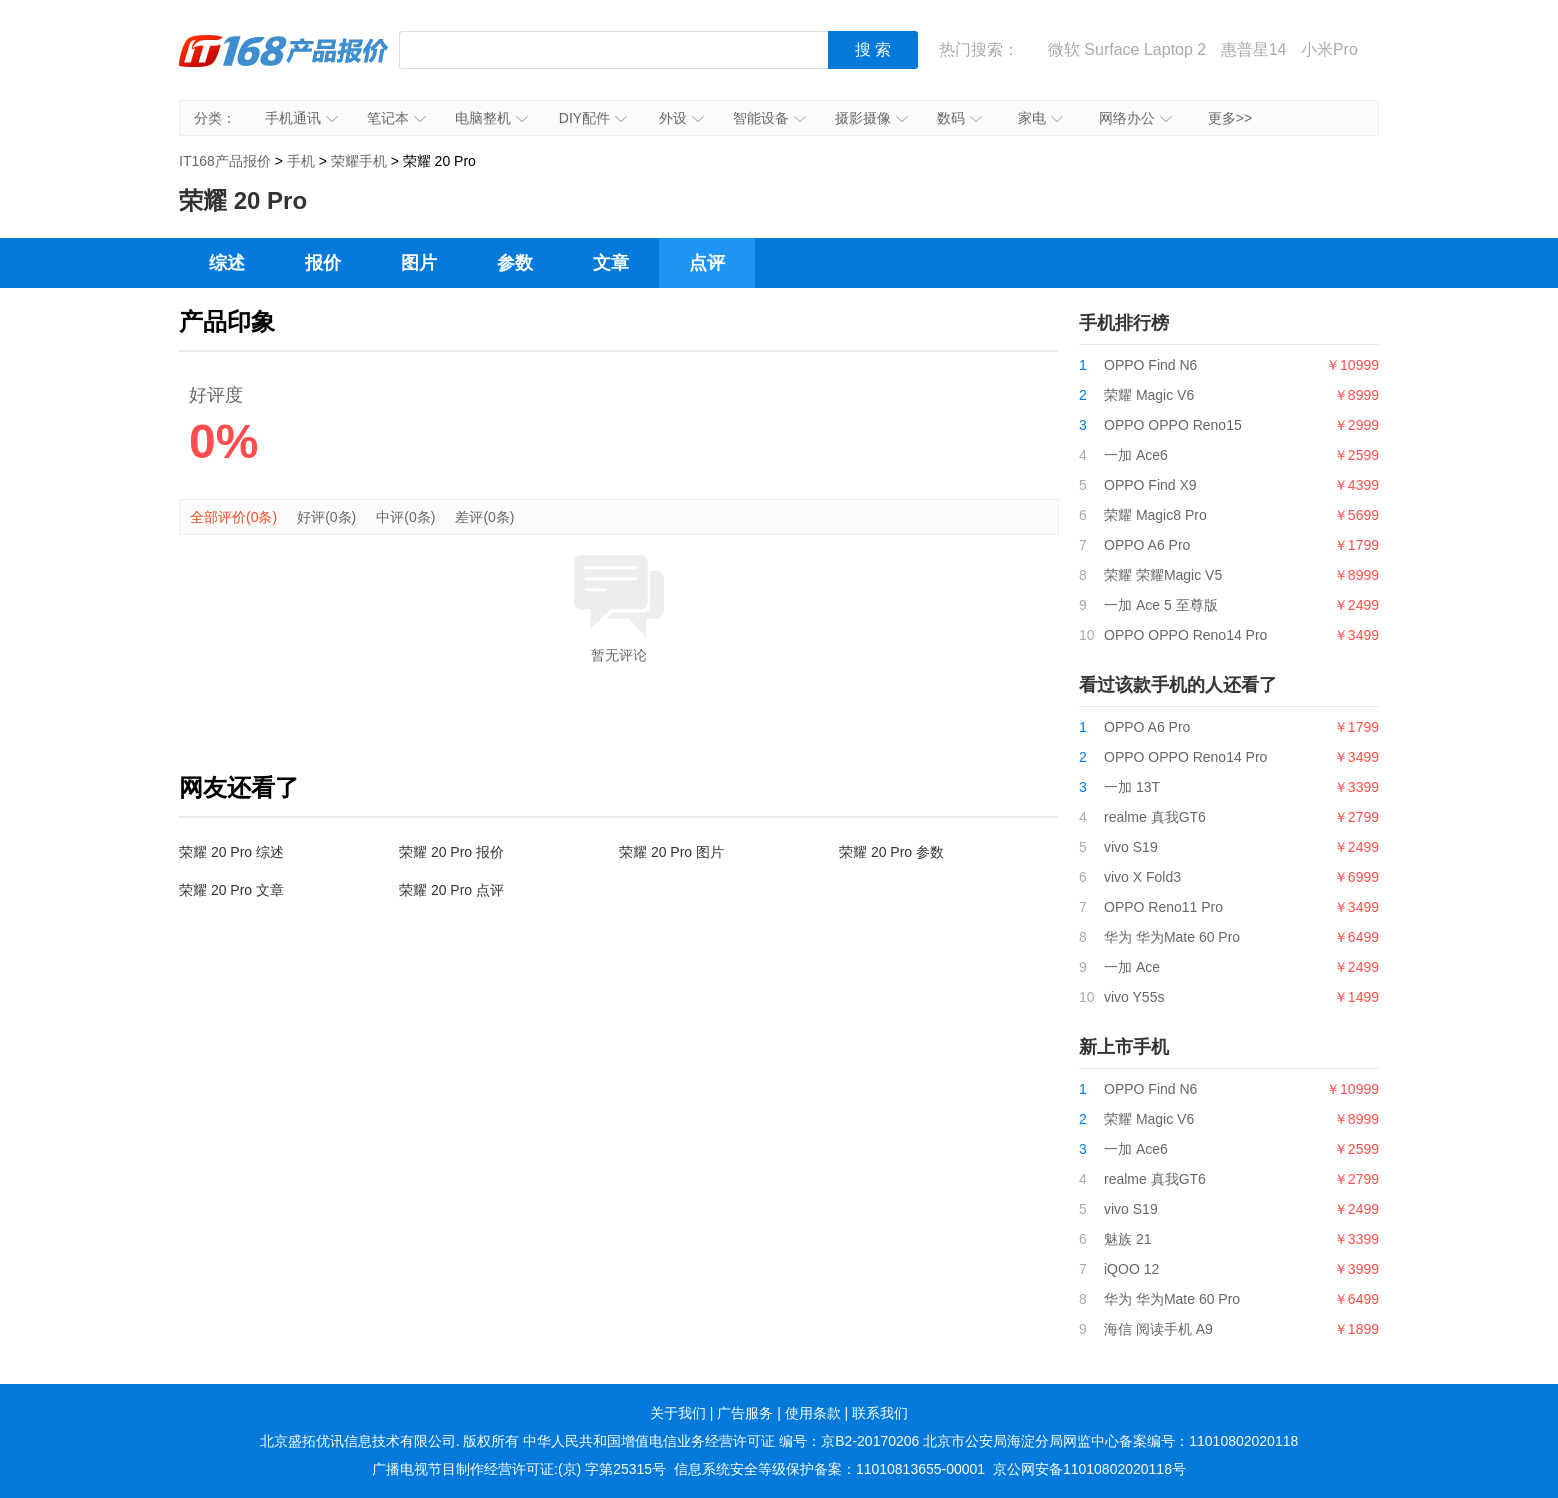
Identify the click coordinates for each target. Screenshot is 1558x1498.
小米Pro (1329, 49)
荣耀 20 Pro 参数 (891, 852)
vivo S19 (1131, 847)
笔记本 (396, 118)
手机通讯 (301, 118)
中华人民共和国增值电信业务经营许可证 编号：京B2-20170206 (721, 1441)
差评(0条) (484, 517)
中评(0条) (405, 517)
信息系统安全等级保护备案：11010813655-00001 (829, 1469)
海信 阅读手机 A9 (1158, 1329)
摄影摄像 (871, 118)
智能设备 (769, 118)
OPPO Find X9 (1150, 485)
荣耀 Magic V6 (1149, 395)
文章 (611, 263)
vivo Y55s (1134, 997)
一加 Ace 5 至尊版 (1161, 605)
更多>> (1230, 118)
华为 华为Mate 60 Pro (1172, 937)
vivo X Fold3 (1142, 877)
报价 (323, 263)
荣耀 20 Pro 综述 (231, 852)
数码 (959, 118)
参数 (515, 263)
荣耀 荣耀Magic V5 (1163, 575)
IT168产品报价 (284, 65)
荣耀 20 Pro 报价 (451, 852)
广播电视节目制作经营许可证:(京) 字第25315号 (519, 1469)
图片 (419, 263)
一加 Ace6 (1136, 455)
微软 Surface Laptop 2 (1127, 49)
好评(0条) (326, 517)
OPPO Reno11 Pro (1163, 907)
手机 (301, 161)
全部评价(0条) (233, 517)
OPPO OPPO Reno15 (1173, 425)
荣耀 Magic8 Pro (1155, 515)
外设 (681, 118)
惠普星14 (1254, 49)
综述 (227, 263)
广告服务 (745, 1413)
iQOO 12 (1131, 1269)
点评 (707, 263)
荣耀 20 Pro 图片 (671, 852)
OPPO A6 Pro (1147, 545)
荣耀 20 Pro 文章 (231, 890)
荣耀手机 (359, 161)
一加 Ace (1132, 967)
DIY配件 (593, 118)
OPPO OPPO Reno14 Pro (1185, 635)
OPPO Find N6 (1150, 365)
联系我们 (880, 1413)
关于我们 (678, 1413)
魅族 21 (1127, 1239)
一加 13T (1132, 787)
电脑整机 (491, 118)
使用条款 (813, 1413)
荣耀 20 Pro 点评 (451, 890)
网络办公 (1135, 118)
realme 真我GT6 (1155, 817)
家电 (1040, 118)
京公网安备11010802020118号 (1089, 1469)
